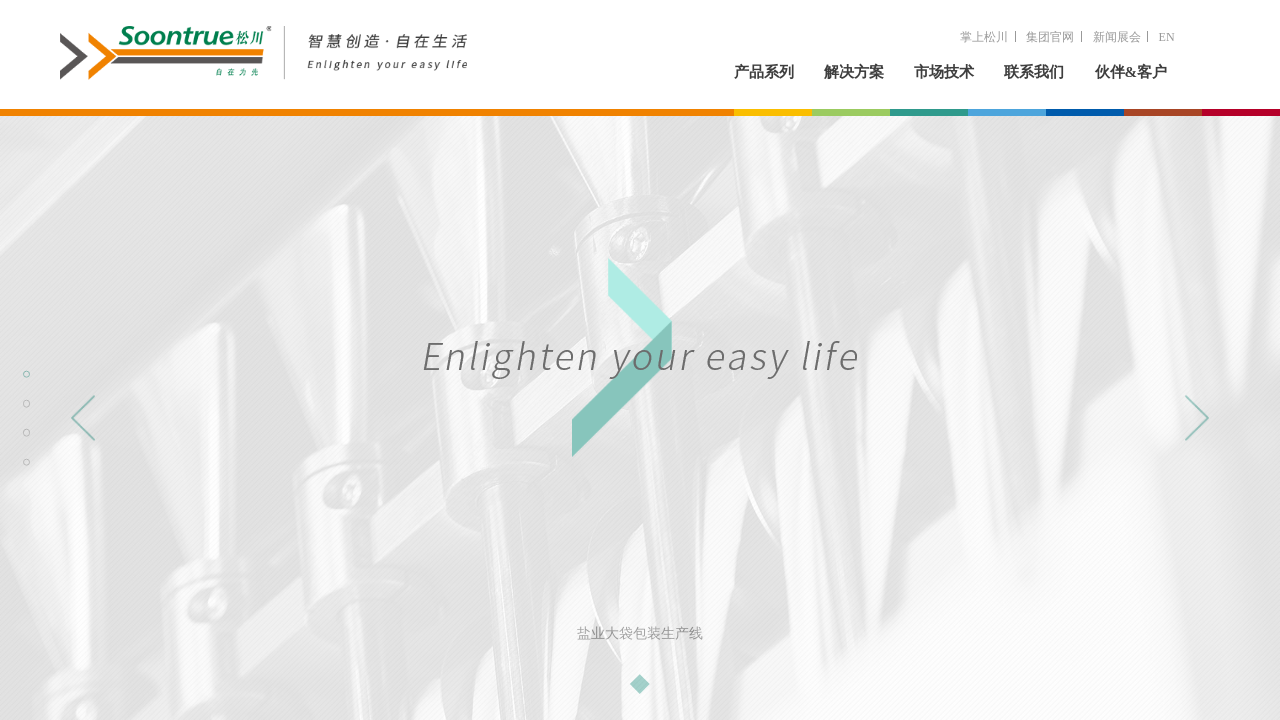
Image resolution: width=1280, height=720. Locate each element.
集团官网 (1050, 37)
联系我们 (1034, 72)
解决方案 (854, 72)
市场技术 (944, 72)
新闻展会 (1117, 37)
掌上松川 (984, 37)
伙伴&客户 (1131, 72)
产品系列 (764, 72)
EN (1167, 37)
